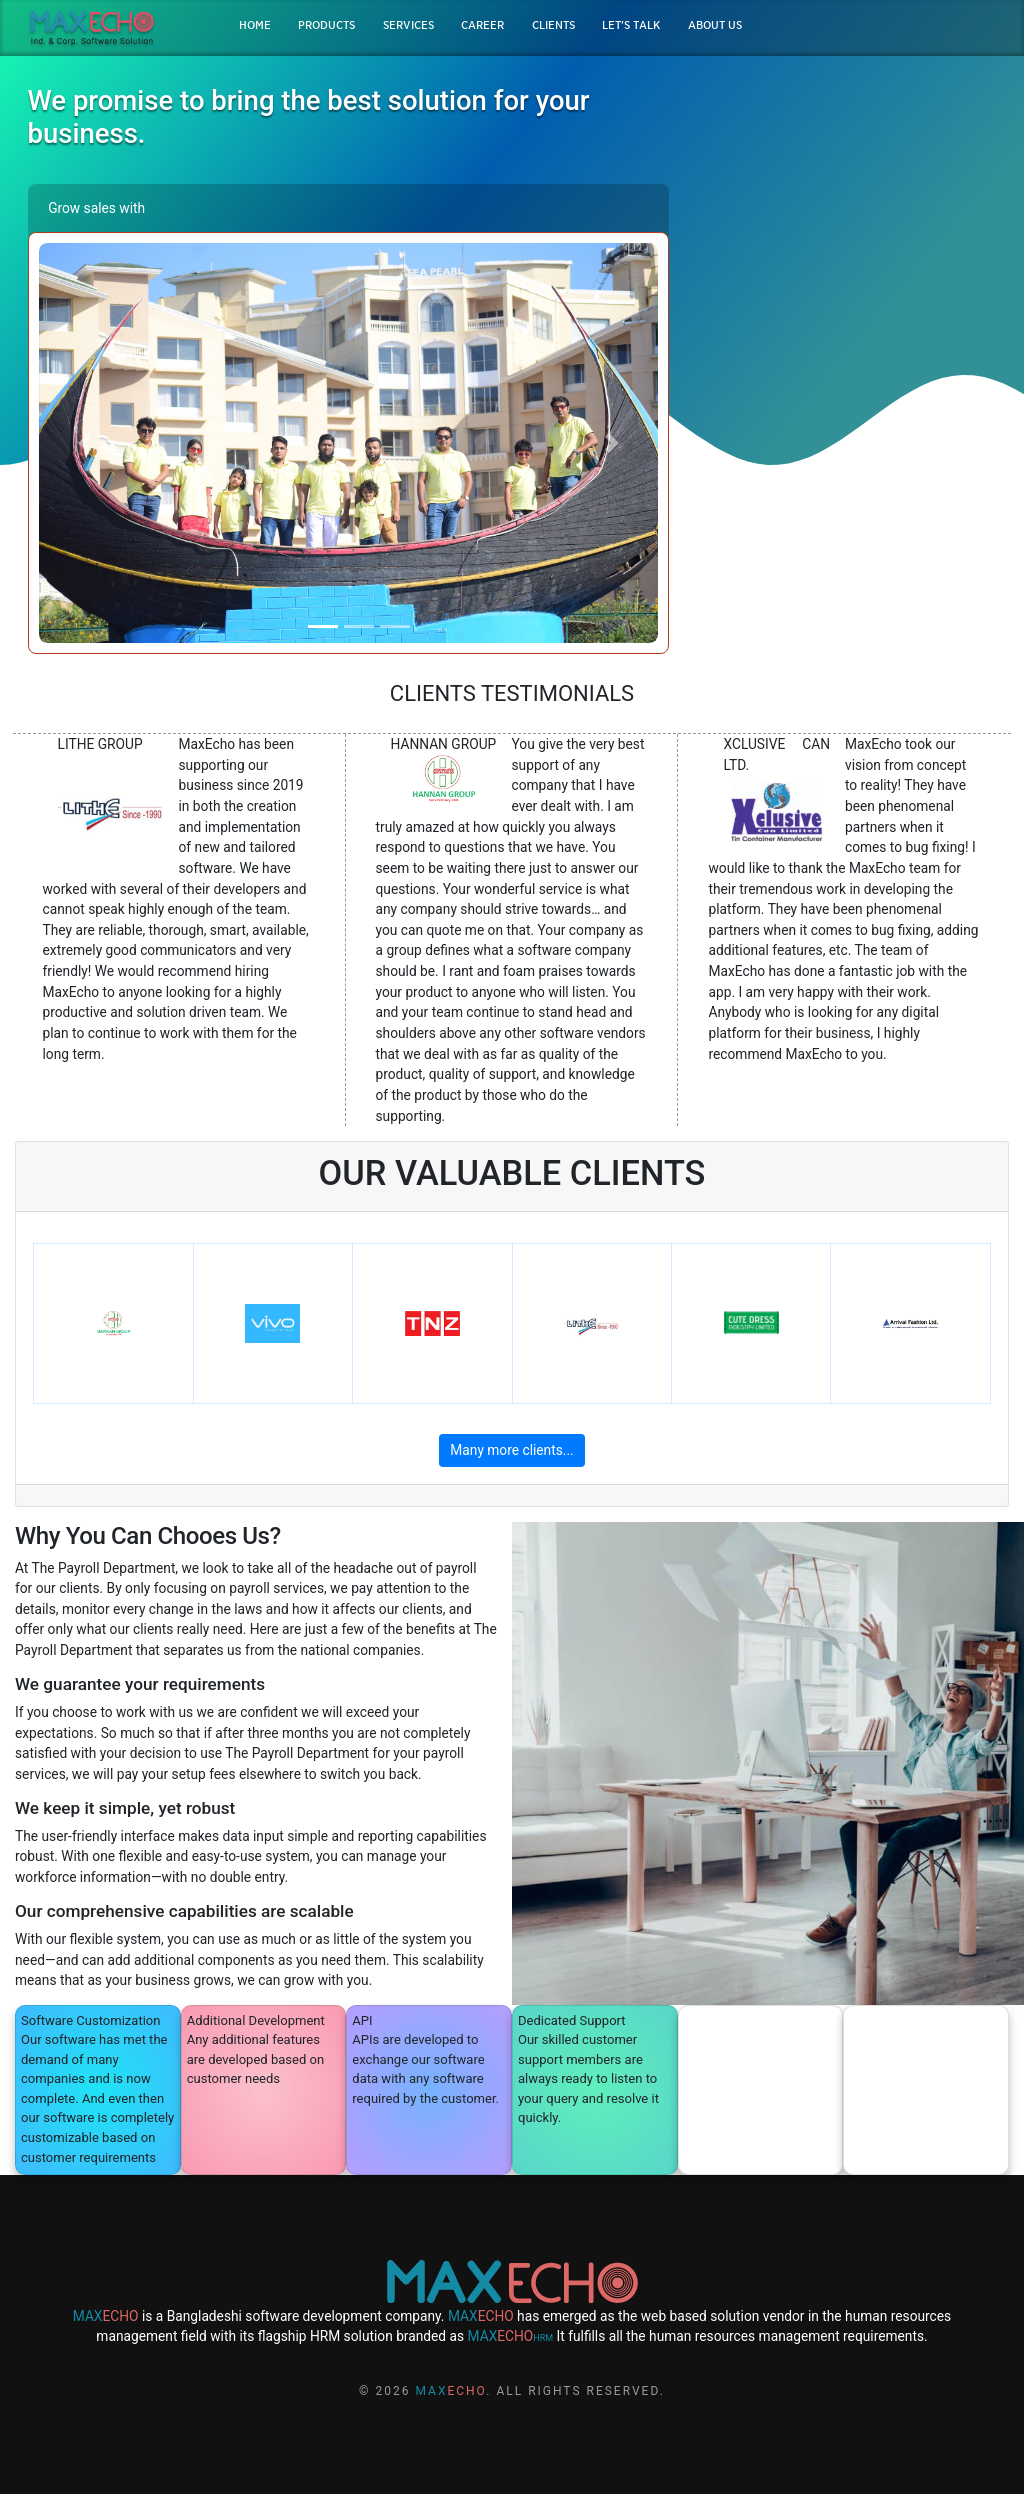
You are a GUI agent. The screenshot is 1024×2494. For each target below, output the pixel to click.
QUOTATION (846, 299)
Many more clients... (511, 1450)
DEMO (846, 263)
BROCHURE (846, 227)
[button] (85, 443)
